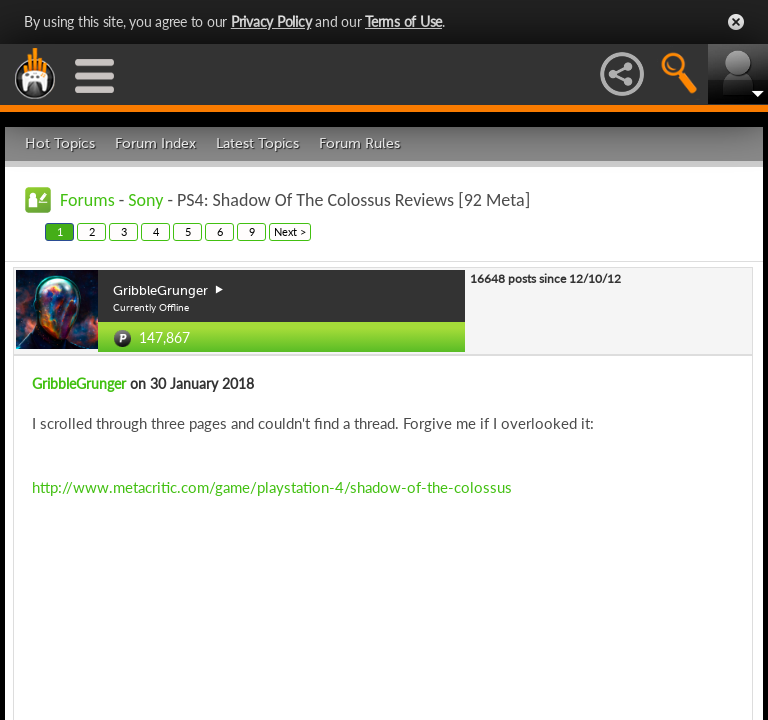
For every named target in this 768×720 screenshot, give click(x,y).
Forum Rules (359, 143)
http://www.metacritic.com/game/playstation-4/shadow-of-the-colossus (272, 487)
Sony (145, 200)
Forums (87, 200)
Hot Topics (60, 143)
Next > (290, 231)
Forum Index (155, 143)
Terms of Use (403, 21)
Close (736, 22)
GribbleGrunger (79, 383)
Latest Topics (257, 143)
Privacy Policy (271, 21)
